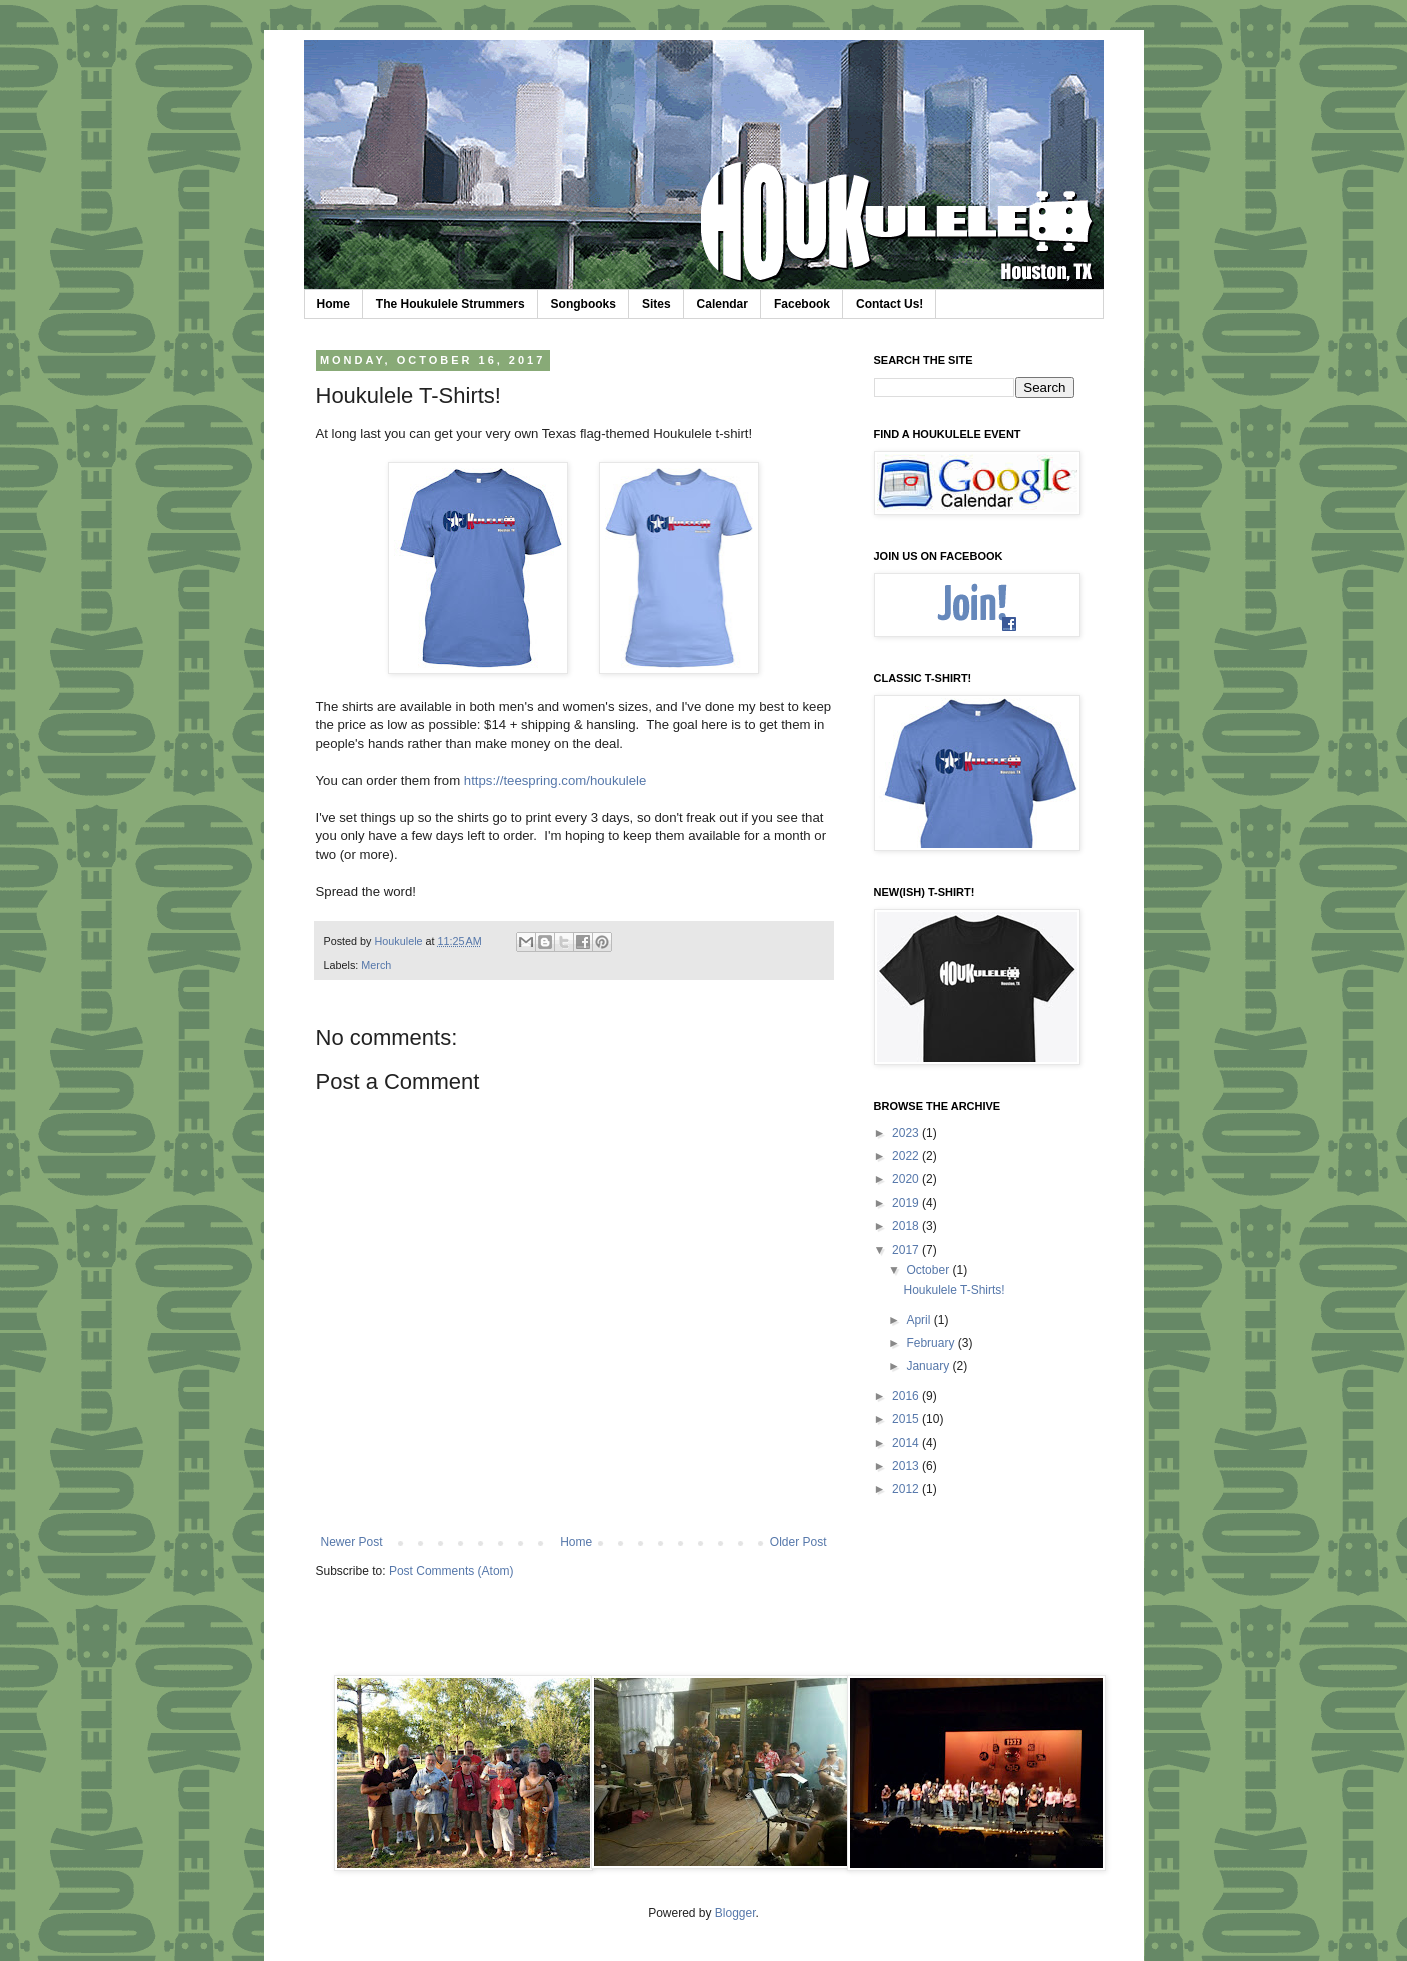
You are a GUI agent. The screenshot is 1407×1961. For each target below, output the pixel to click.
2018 (907, 1226)
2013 (907, 1466)
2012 (907, 1489)
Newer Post (352, 1542)
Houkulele (400, 941)
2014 (907, 1443)
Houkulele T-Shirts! (953, 1290)
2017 (907, 1250)
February (931, 1343)
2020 (907, 1179)
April (919, 1320)
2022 (907, 1156)
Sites (656, 304)
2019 (907, 1203)
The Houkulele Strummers (450, 304)
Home (333, 304)
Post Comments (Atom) (451, 1571)
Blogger (735, 1913)
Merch (376, 965)
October (929, 1270)
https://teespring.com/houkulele (555, 780)
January (929, 1366)
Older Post (798, 1542)
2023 (907, 1133)
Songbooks (583, 304)
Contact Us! (889, 304)
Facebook (802, 304)
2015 (907, 1419)
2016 (907, 1396)
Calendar (722, 304)
